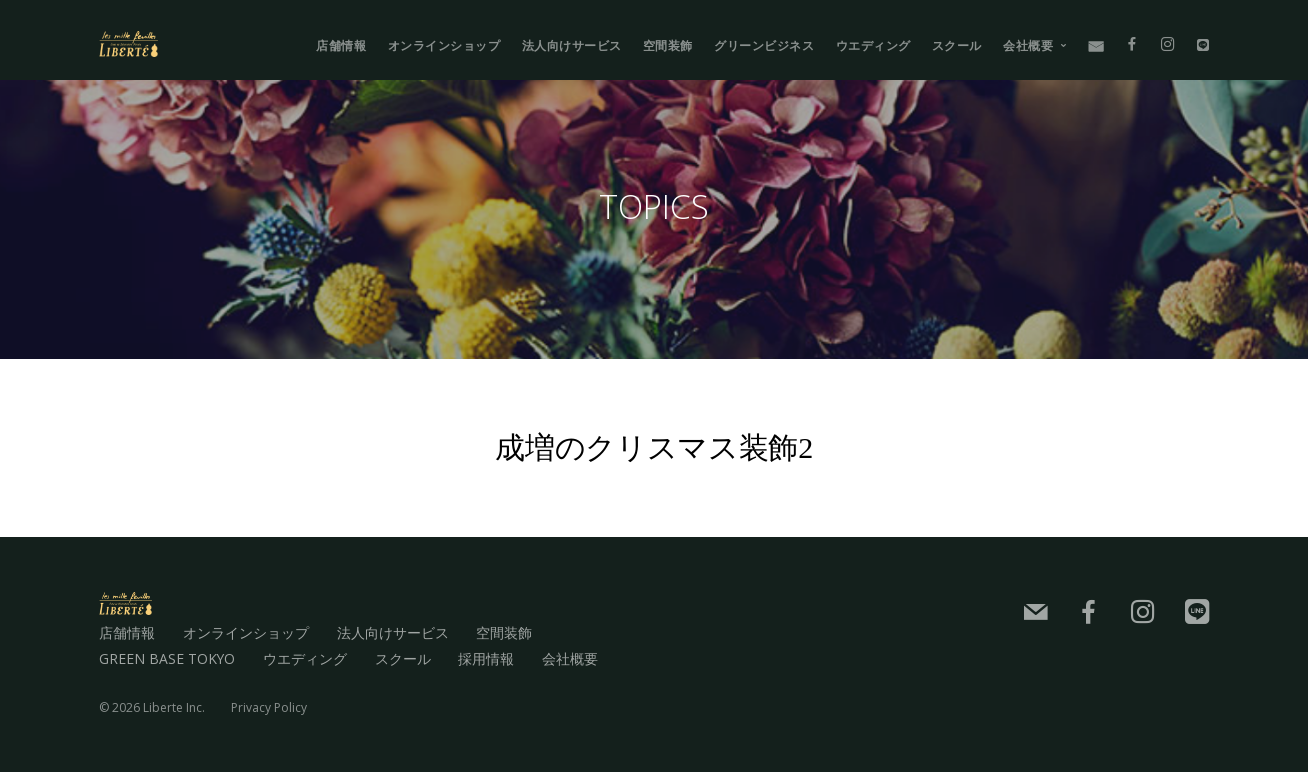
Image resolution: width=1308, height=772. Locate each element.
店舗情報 (341, 45)
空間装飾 (668, 45)
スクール (957, 45)
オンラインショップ (444, 45)
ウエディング (873, 45)
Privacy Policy (269, 706)
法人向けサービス (572, 45)
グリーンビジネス (764, 45)
